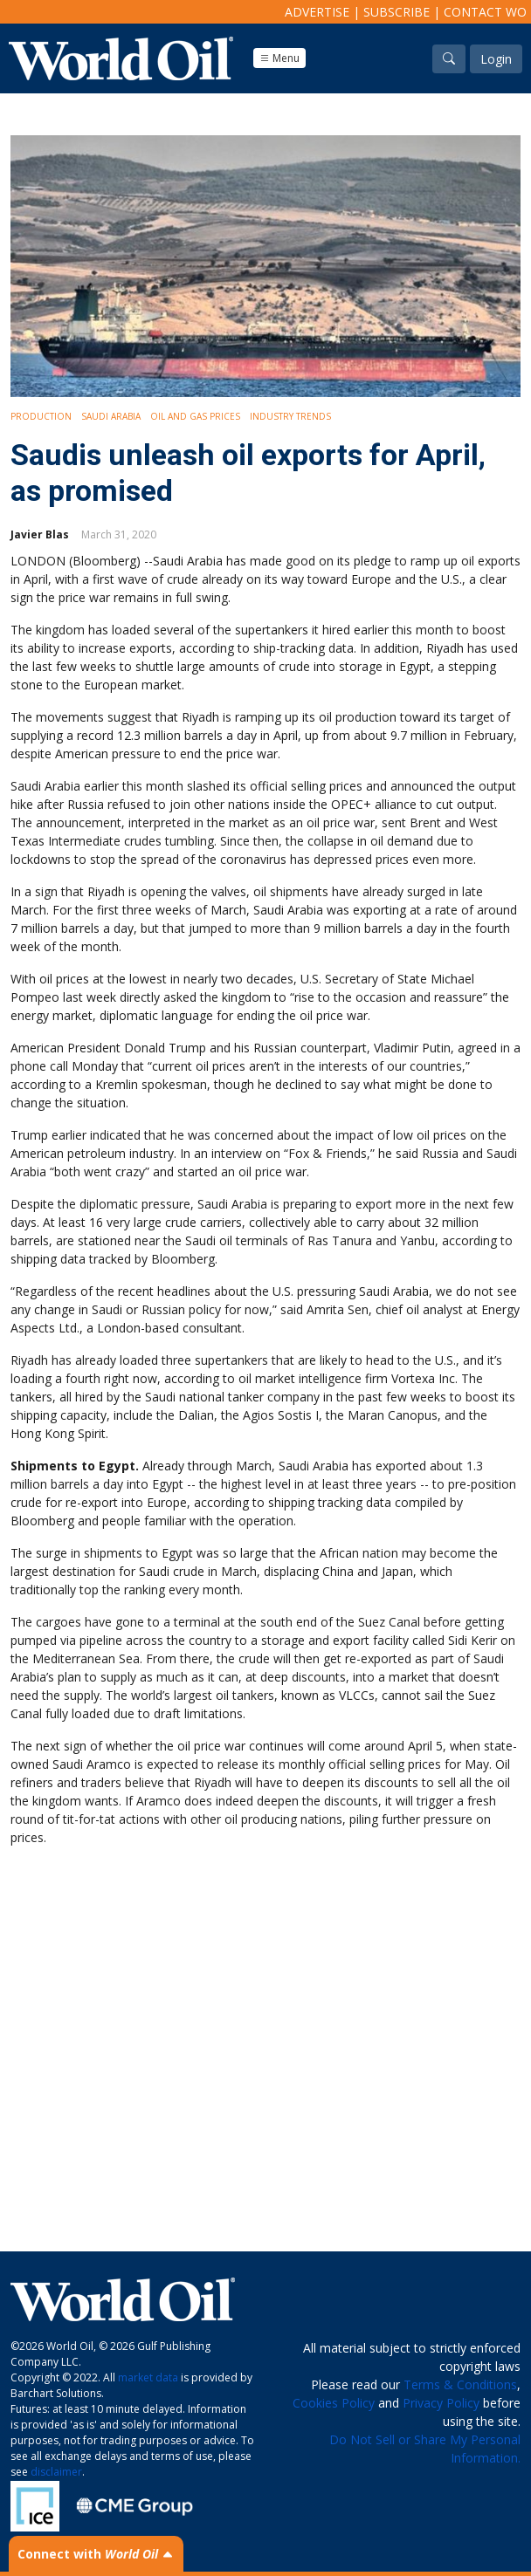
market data (148, 2377)
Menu (279, 58)
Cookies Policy (334, 2402)
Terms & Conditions (460, 2384)
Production (41, 416)
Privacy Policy (441, 2402)
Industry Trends (290, 416)
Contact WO (485, 11)
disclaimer (56, 2471)
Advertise (317, 11)
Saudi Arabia (111, 416)
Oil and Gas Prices (195, 416)
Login (496, 59)
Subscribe (396, 11)
